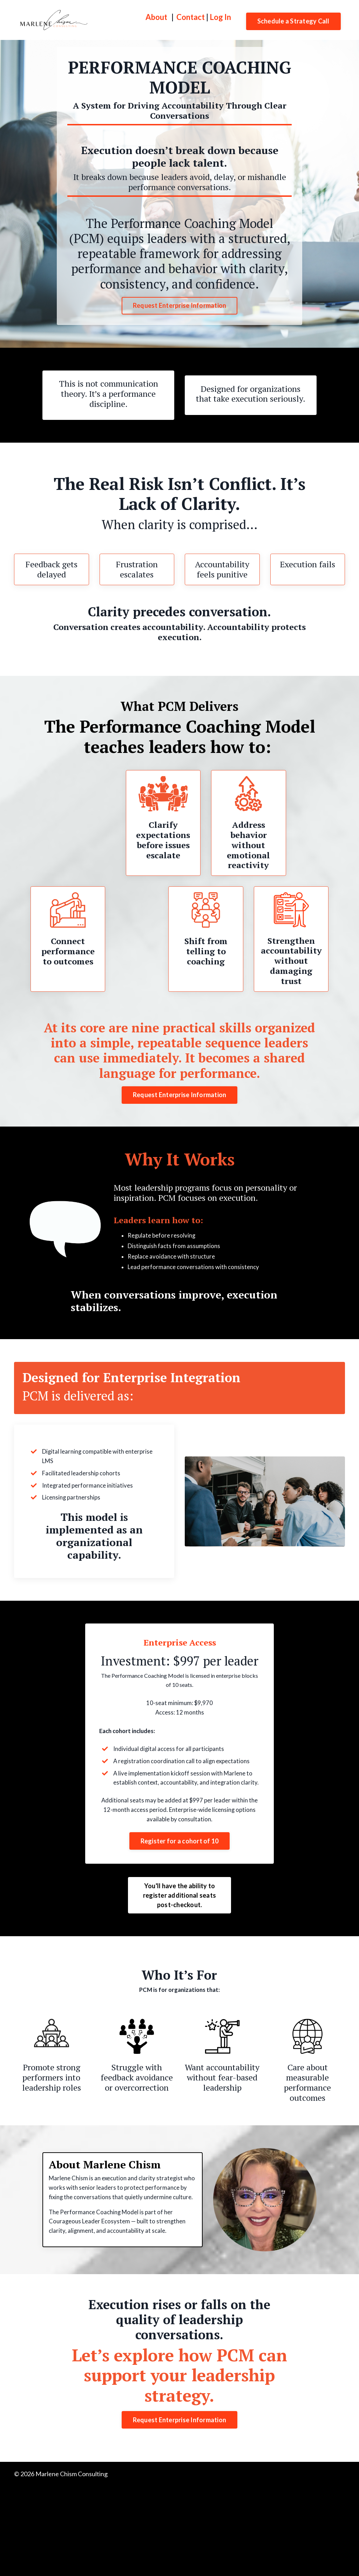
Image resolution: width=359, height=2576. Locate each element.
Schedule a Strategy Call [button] (293, 21)
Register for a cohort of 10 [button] (180, 1902)
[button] (179, 1900)
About (156, 17)
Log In (220, 17)
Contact (190, 17)
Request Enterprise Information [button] (179, 305)
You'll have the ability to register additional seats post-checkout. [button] (179, 1957)
